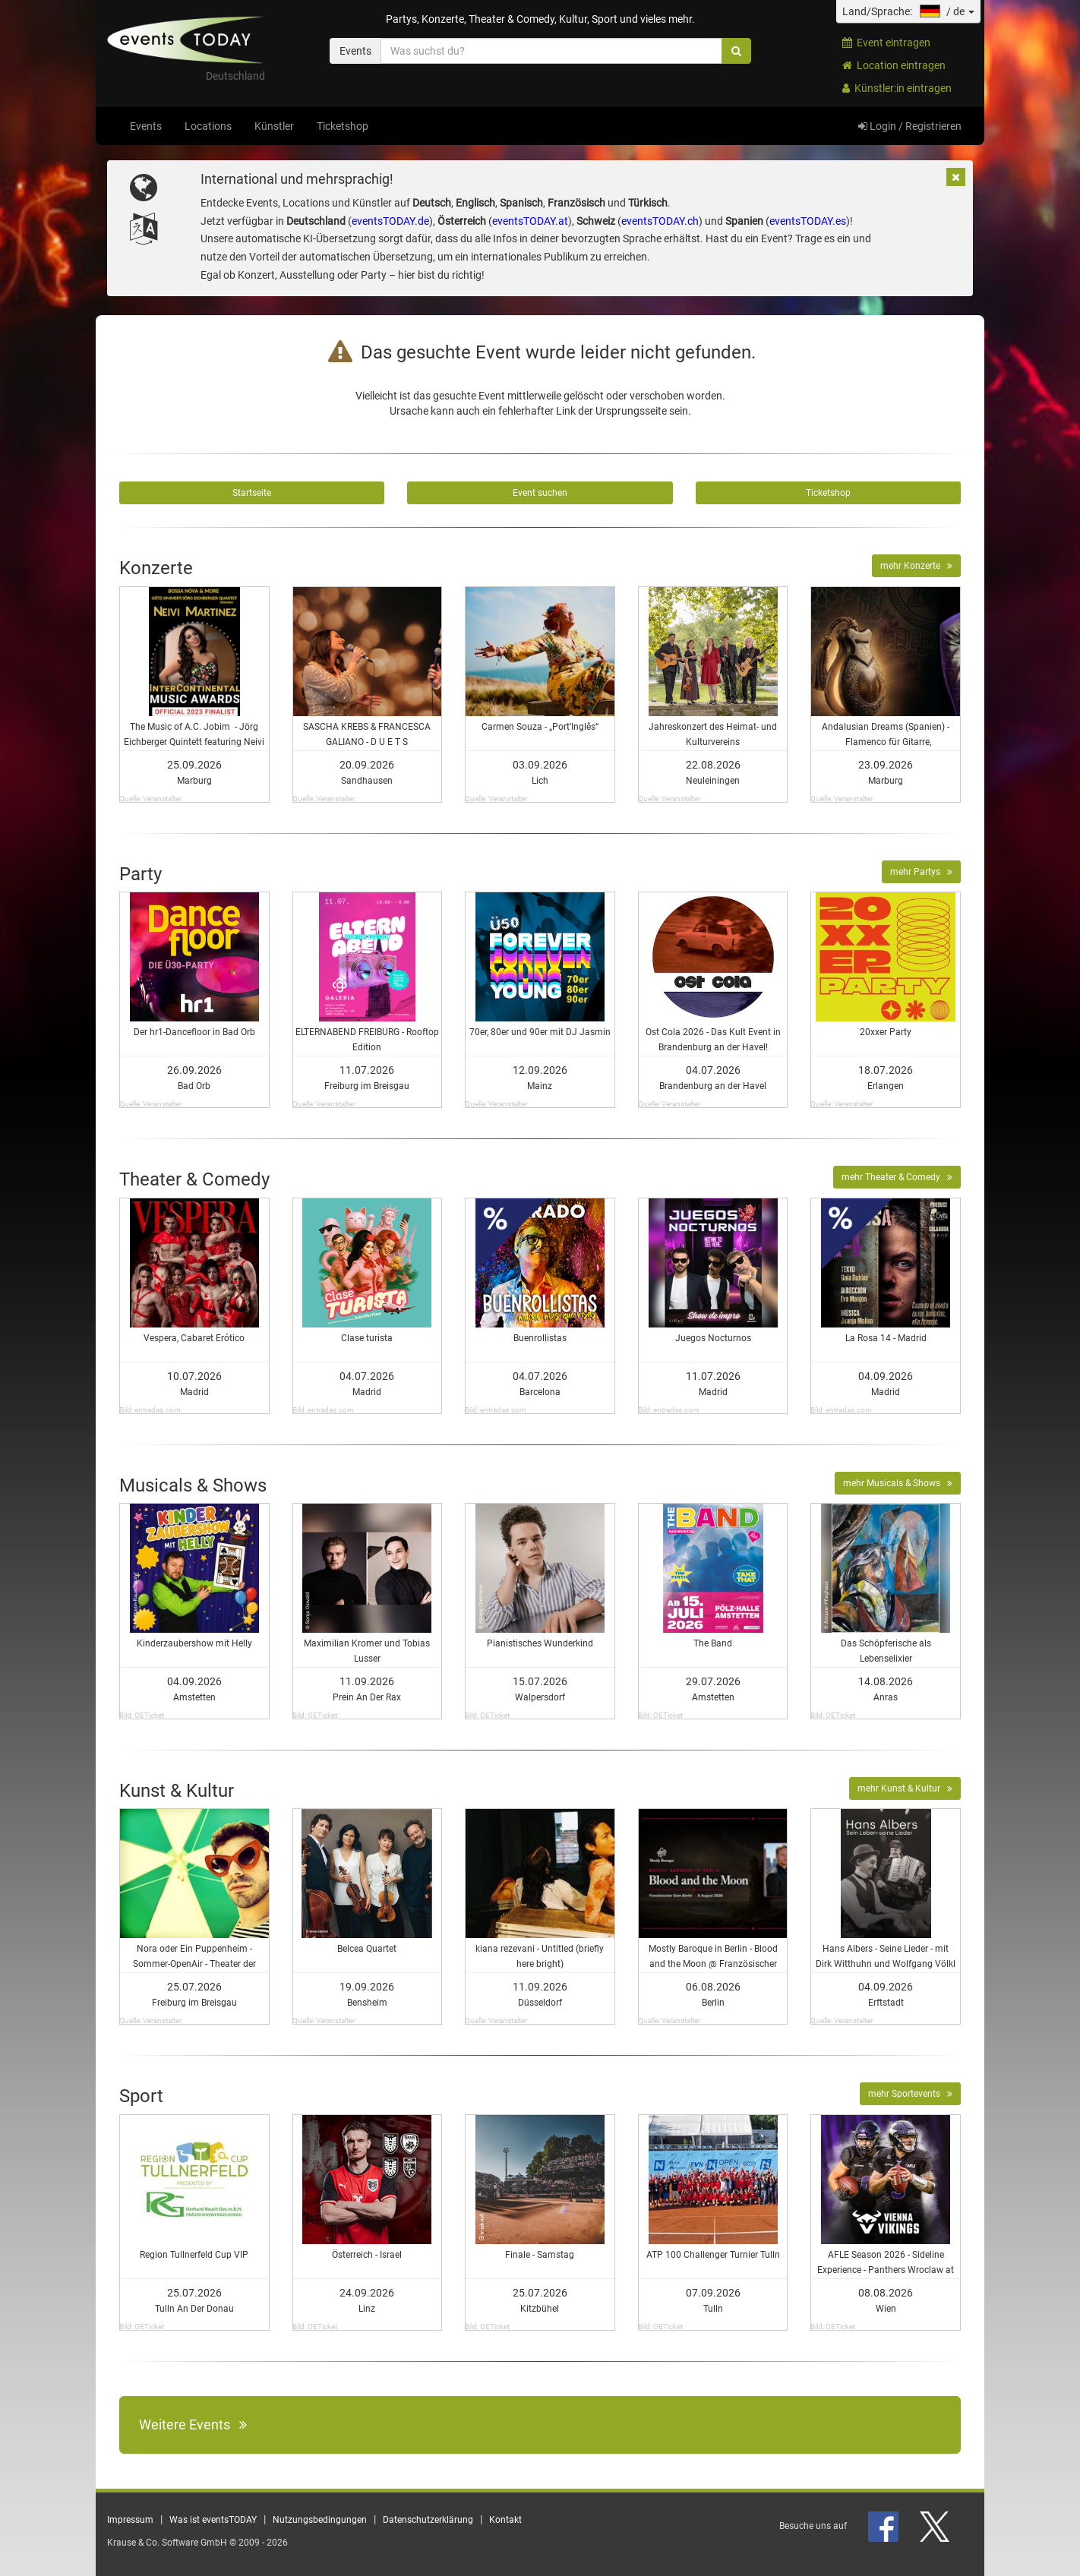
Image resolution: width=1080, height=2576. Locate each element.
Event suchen (540, 493)
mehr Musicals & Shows (897, 1483)
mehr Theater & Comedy (897, 1177)
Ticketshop (342, 126)
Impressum (130, 2519)
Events (146, 126)
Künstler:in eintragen (897, 88)
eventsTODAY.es (807, 221)
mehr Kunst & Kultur (904, 1788)
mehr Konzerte (916, 565)
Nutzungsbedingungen (320, 2519)
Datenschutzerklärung (428, 2519)
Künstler (274, 126)
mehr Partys (921, 872)
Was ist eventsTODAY (213, 2519)
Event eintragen (886, 42)
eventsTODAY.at (530, 221)
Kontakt (505, 2519)
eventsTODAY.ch (660, 221)
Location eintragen (894, 65)
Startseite (251, 493)
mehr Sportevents (910, 2093)
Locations (208, 126)
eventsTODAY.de (390, 221)
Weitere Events (193, 2424)
